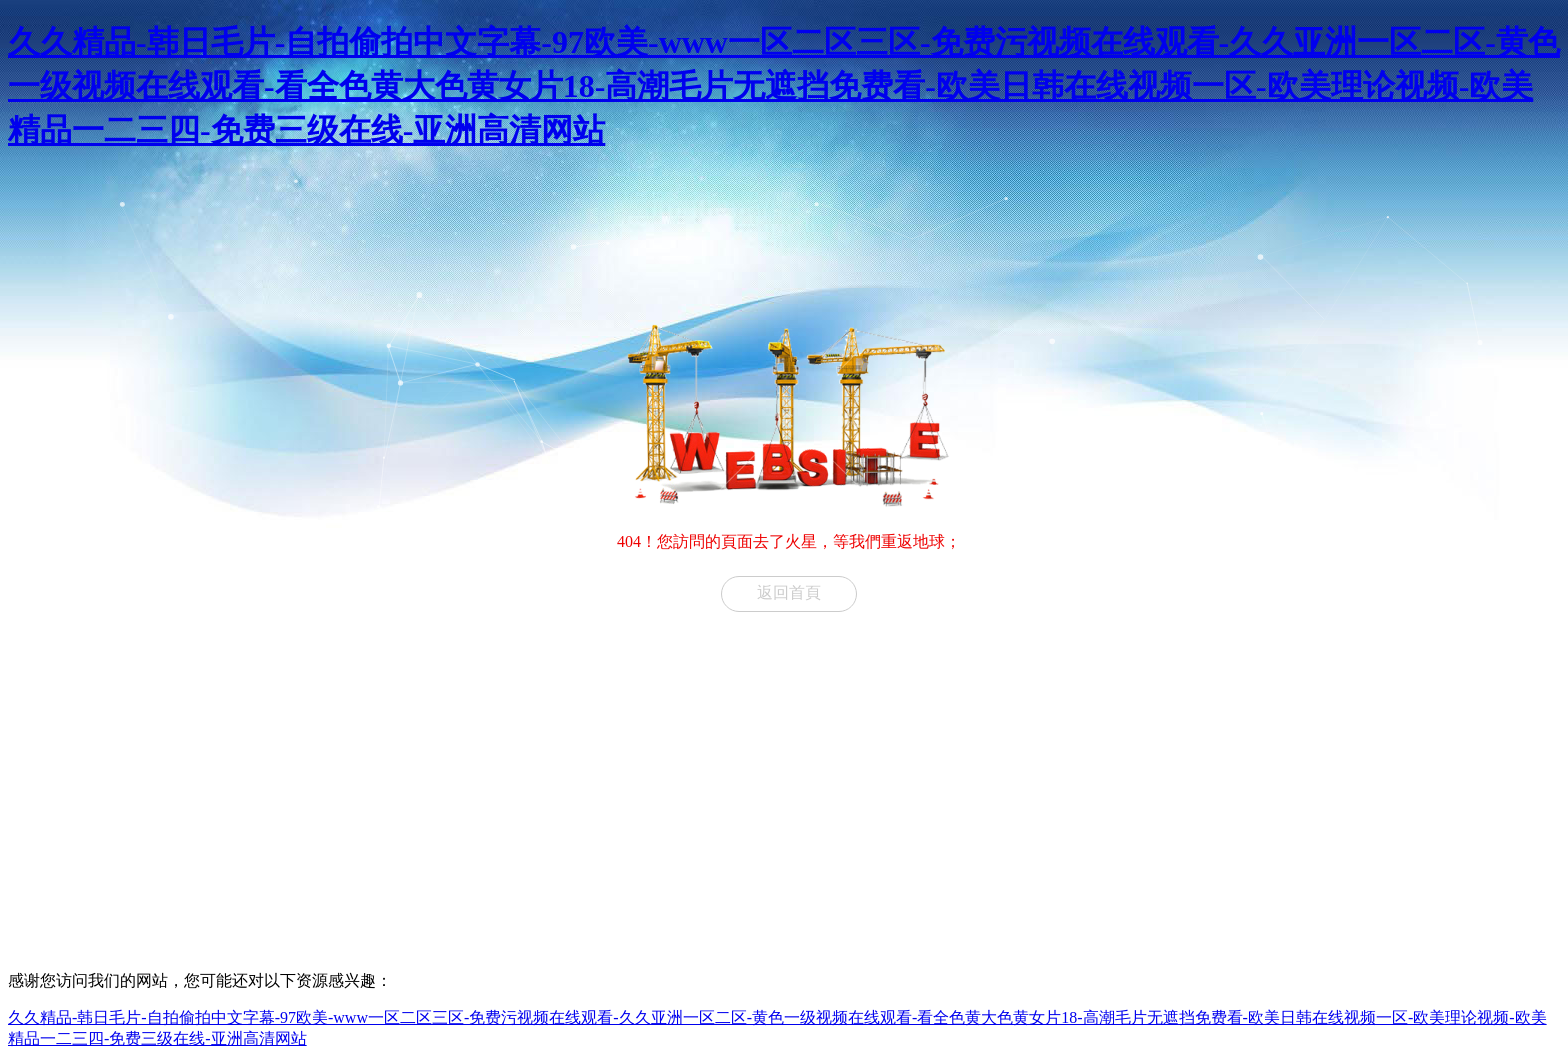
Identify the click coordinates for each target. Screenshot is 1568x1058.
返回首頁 (789, 592)
